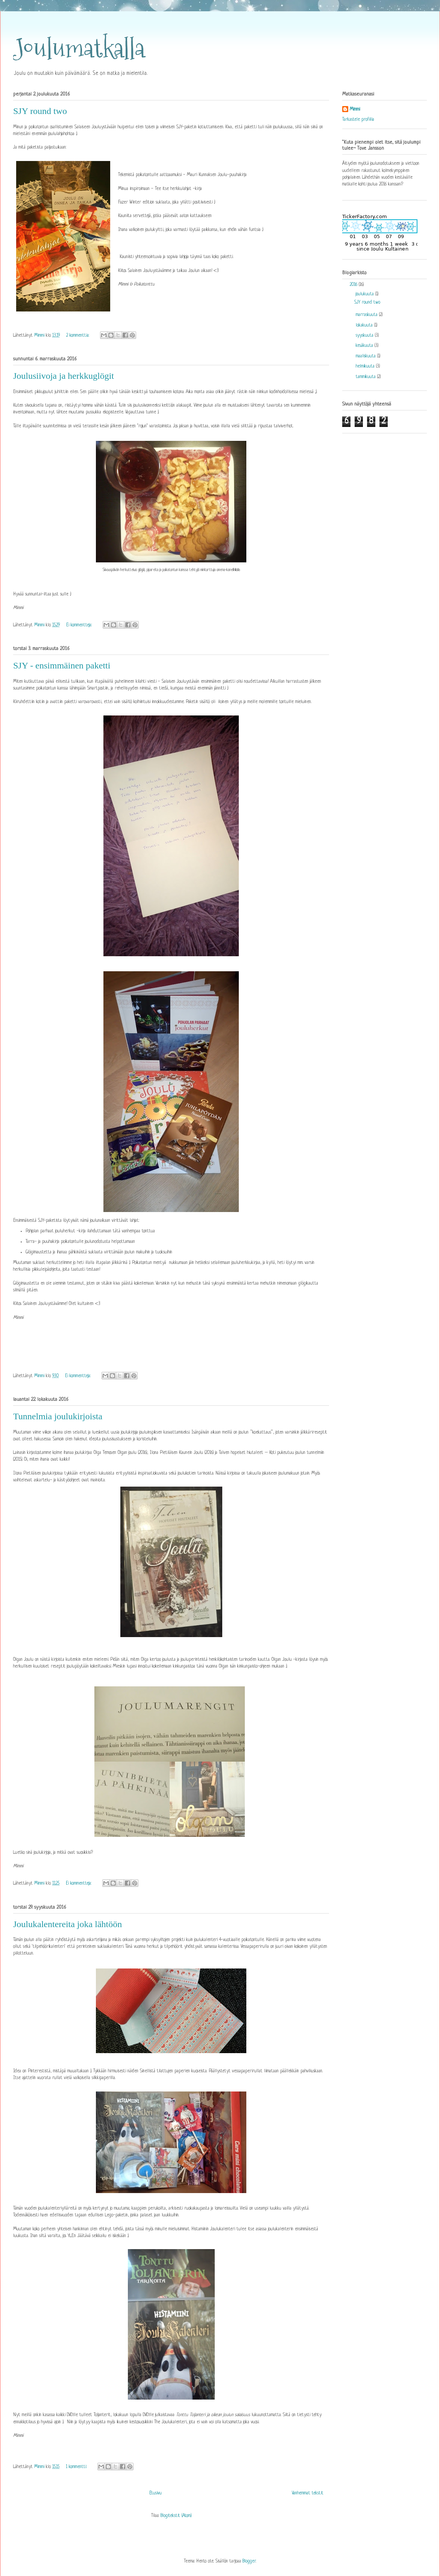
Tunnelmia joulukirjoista (57, 1416)
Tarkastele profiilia (358, 119)
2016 (354, 284)
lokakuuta (365, 325)
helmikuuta (366, 366)
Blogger (249, 2561)
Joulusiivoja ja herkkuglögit (63, 376)
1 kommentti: (77, 2467)
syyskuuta (365, 335)
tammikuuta (366, 377)
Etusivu (155, 2493)
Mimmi (355, 109)
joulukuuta (365, 294)
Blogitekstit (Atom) (176, 2515)
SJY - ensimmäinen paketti (61, 665)
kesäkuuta (365, 345)
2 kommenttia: (78, 335)
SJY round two (40, 111)
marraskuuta (367, 314)
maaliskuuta (366, 356)
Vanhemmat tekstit (307, 2493)
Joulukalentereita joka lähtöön (67, 1924)
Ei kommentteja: (79, 625)
